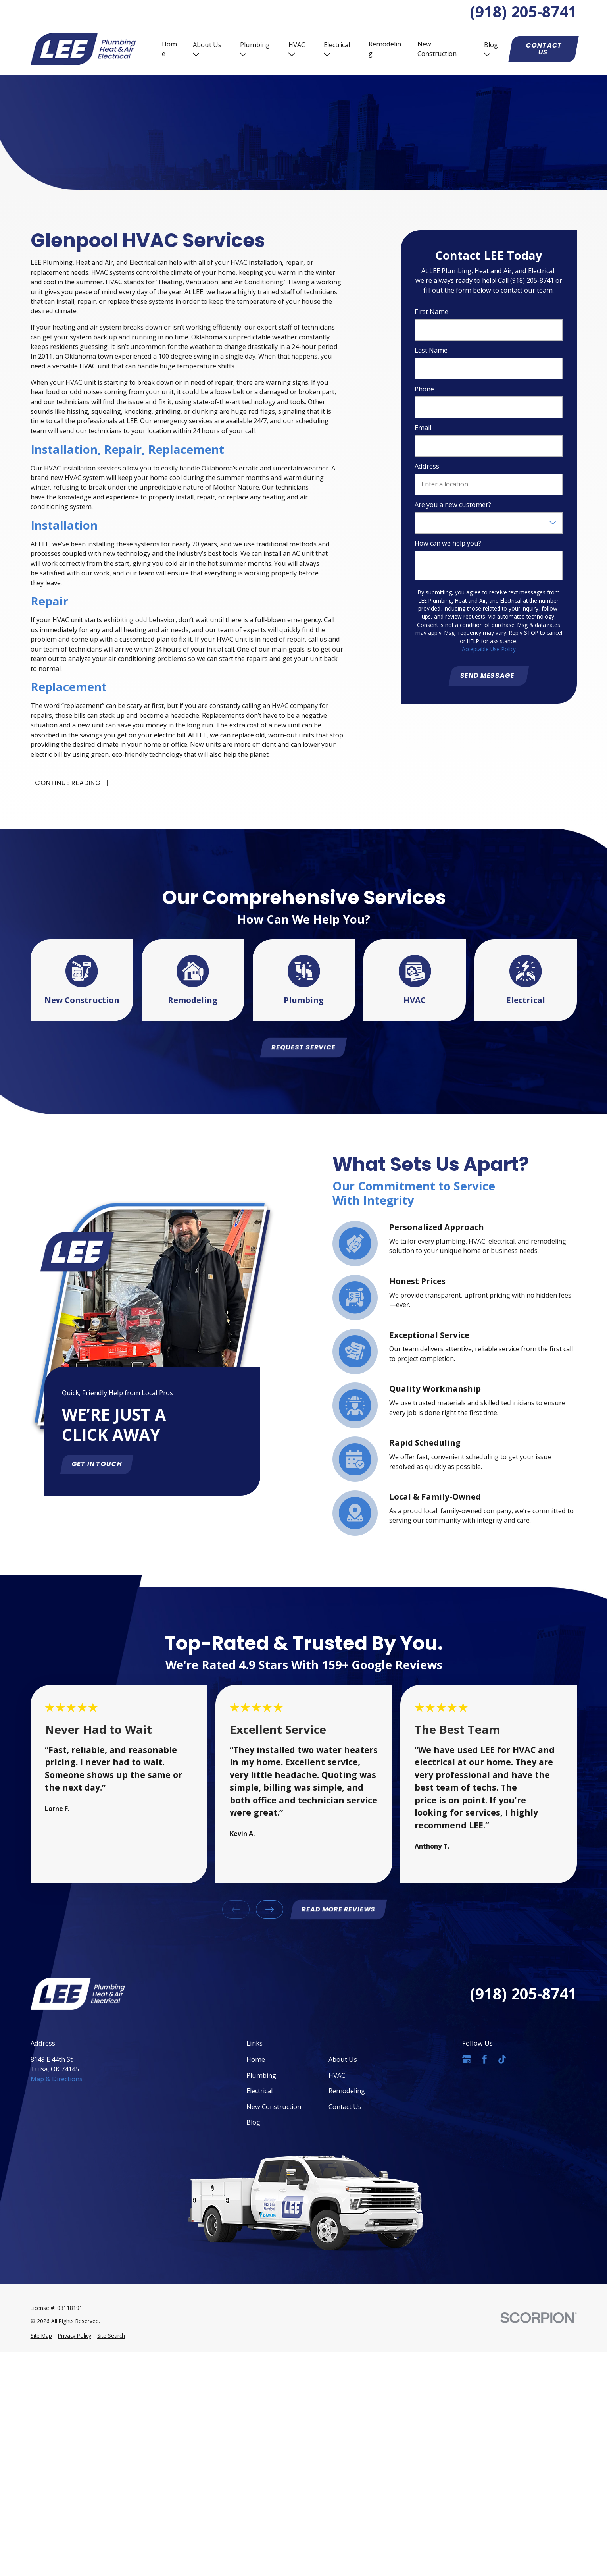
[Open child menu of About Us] (196, 54)
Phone (424, 389)
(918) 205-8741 (523, 11)
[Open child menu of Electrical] (327, 54)
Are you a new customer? (453, 505)
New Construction (437, 49)
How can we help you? (448, 544)
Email (423, 428)
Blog (491, 44)
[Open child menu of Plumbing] (243, 54)
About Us (207, 44)
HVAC (296, 44)
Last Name (431, 351)
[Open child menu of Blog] (487, 54)
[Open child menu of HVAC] (291, 54)
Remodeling (385, 49)
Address (427, 466)
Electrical (337, 44)
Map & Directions (57, 2079)
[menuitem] (41, 2336)
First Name (431, 312)
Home (169, 49)
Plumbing (255, 44)
